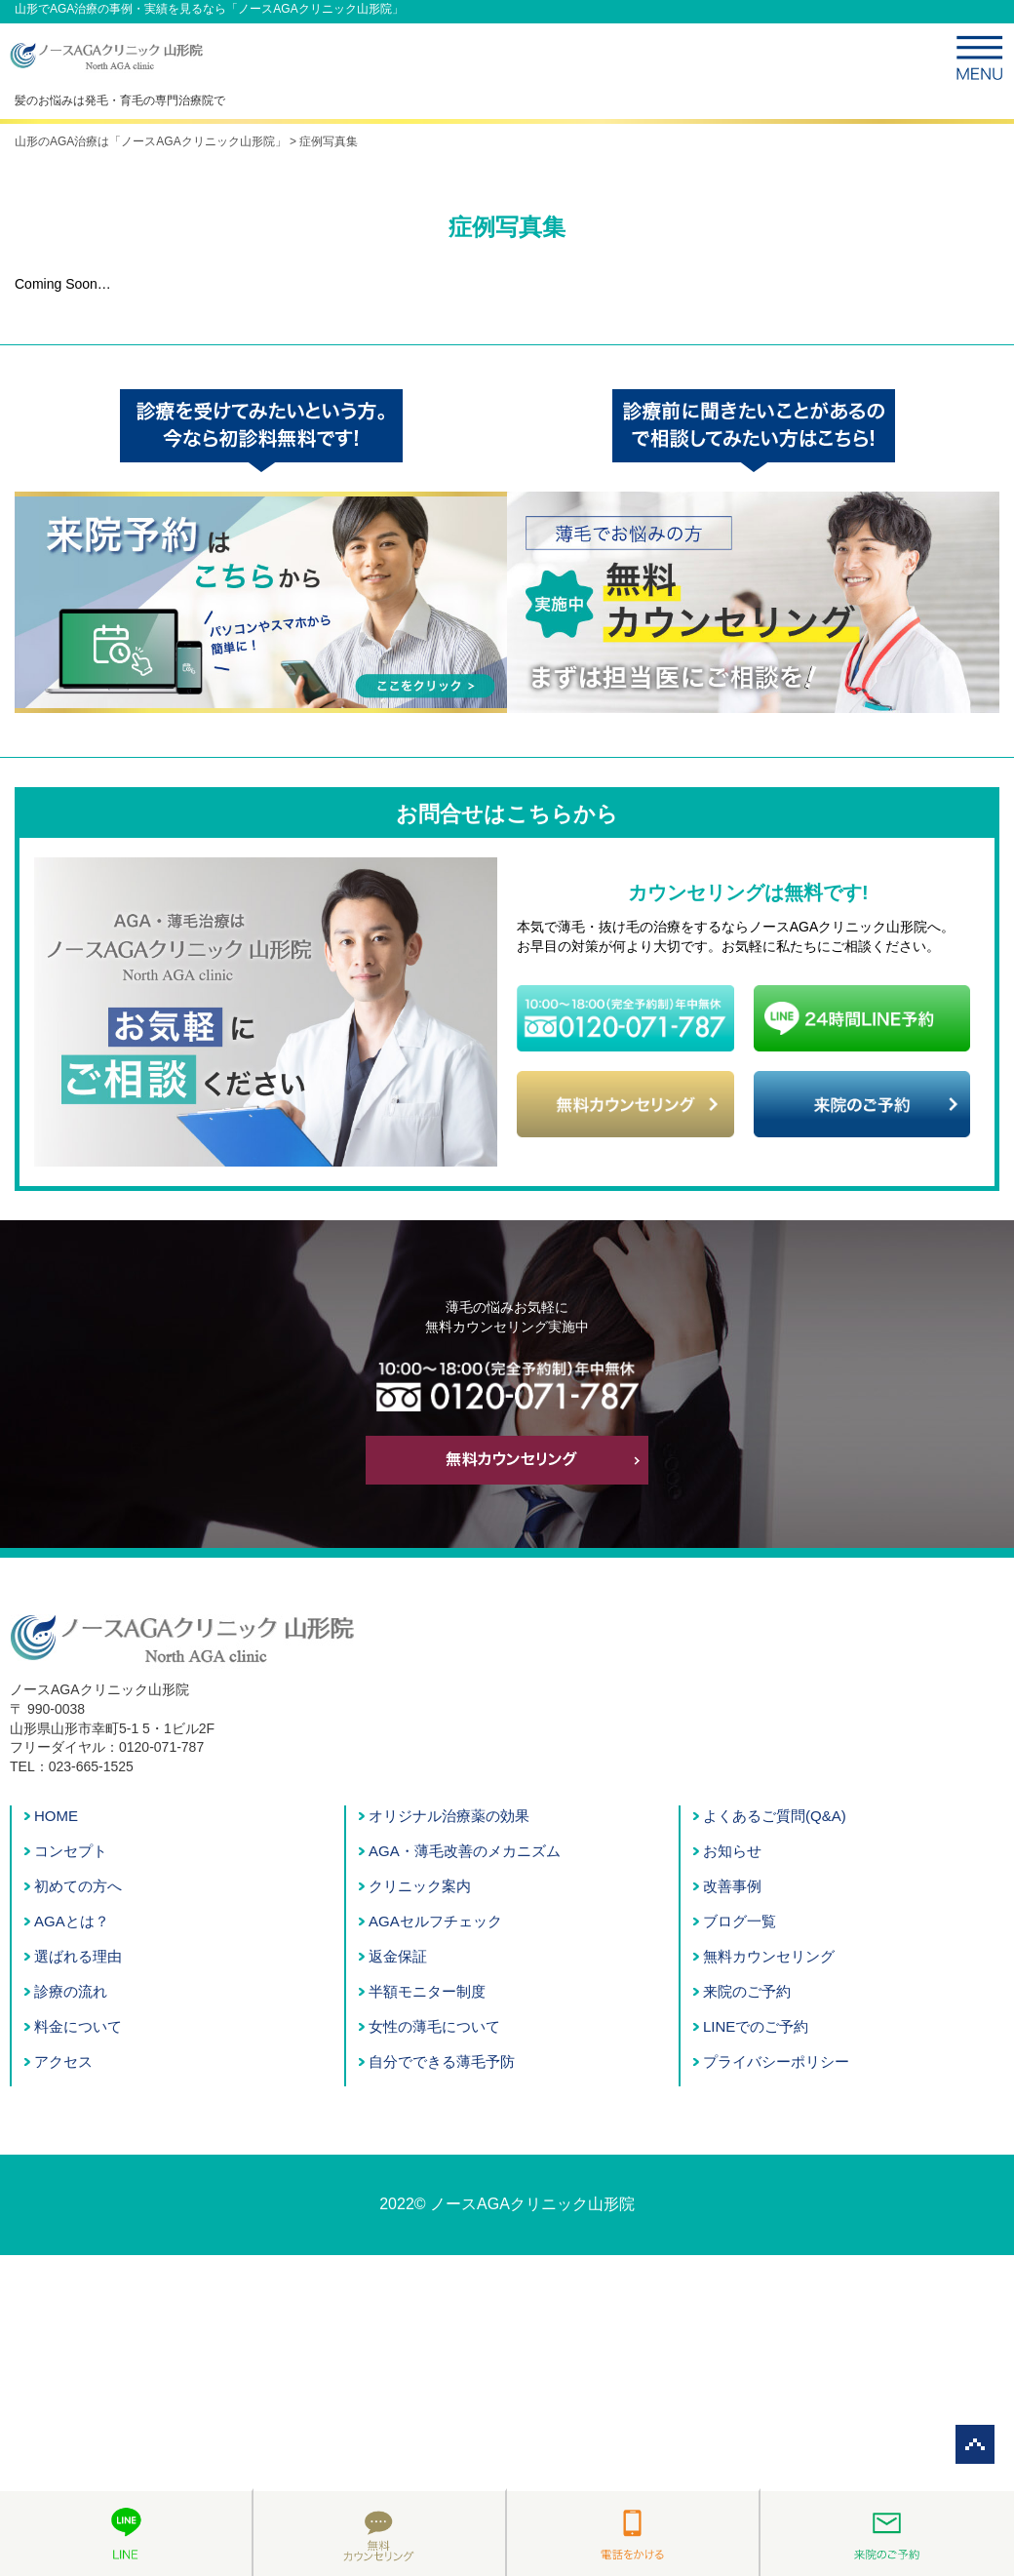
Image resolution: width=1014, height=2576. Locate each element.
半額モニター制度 (427, 1991)
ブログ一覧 (739, 1921)
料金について (78, 2026)
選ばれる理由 (78, 1956)
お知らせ (732, 1851)
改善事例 (732, 1886)
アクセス (63, 2061)
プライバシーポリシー (776, 2061)
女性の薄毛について (434, 2026)
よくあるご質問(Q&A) (774, 1815)
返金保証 (398, 1956)
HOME (56, 1815)
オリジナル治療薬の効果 (449, 1815)
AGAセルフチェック (435, 1921)
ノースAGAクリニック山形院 (532, 2204)
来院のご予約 (747, 1991)
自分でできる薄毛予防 (442, 2061)
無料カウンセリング (769, 1956)
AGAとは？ (71, 1921)
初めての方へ (78, 1886)
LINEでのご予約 (755, 2026)
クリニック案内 (420, 1886)
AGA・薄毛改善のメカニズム (465, 1851)
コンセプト (70, 1851)
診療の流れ (70, 1991)
